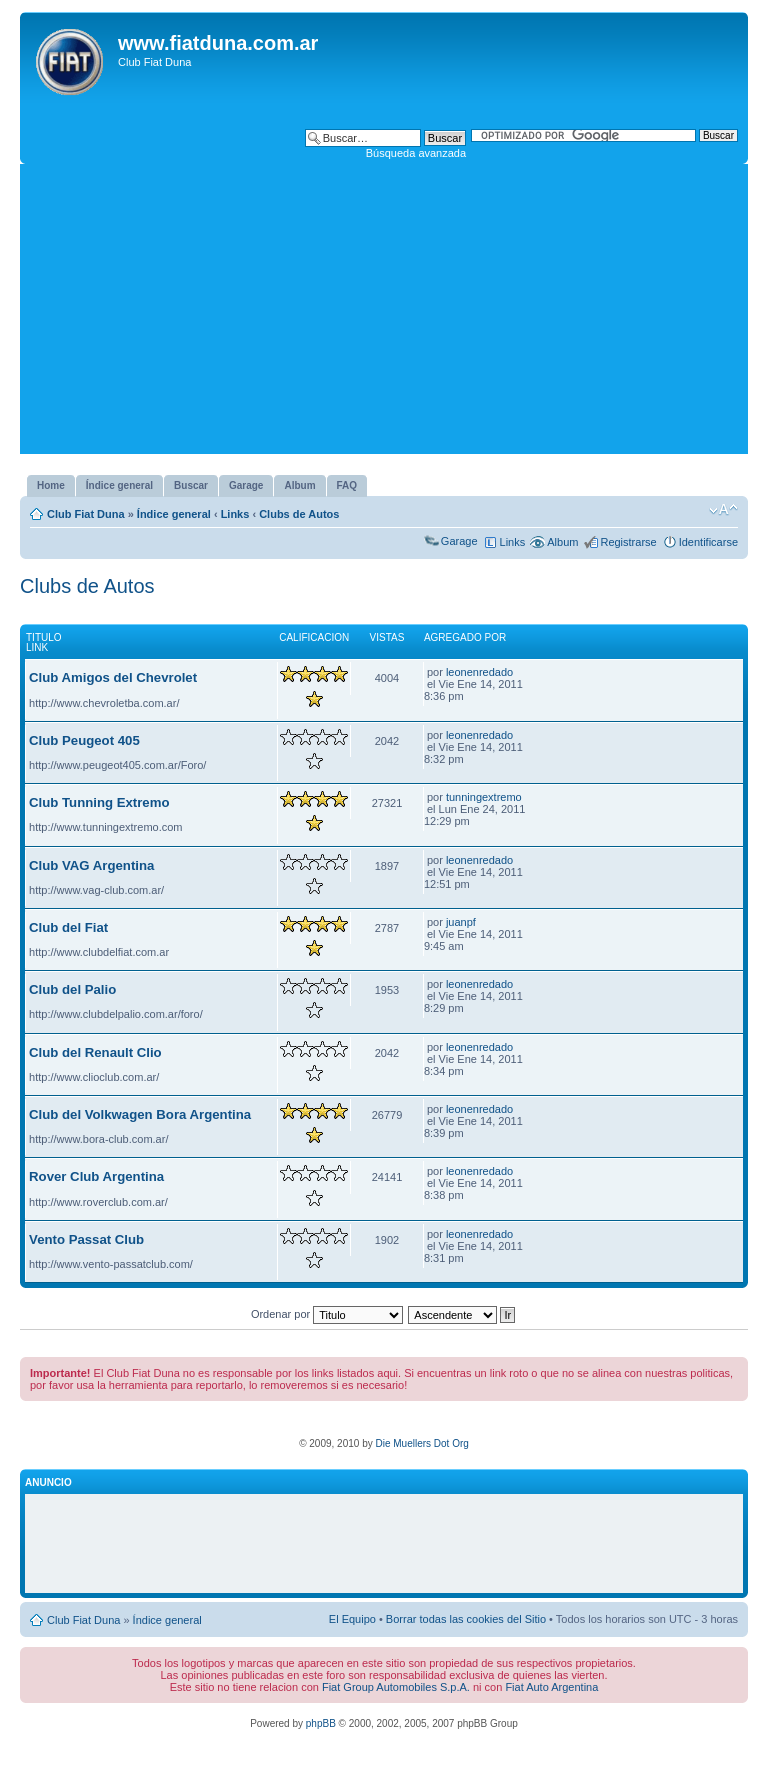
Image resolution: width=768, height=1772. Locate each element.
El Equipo (352, 1619)
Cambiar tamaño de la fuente (723, 510)
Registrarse (628, 542)
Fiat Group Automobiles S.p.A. (396, 1687)
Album (562, 542)
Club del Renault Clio (95, 1052)
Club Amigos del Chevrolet (113, 677)
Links (235, 514)
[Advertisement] (384, 314)
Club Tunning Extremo (99, 802)
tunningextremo (484, 797)
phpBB (321, 1723)
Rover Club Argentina (96, 1176)
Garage (459, 541)
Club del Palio (72, 989)
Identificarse (708, 542)
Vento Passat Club (86, 1239)
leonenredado (479, 672)
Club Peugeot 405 (84, 740)
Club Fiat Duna (86, 514)
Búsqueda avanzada (416, 153)
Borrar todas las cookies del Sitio (466, 1619)
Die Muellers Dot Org (421, 1443)
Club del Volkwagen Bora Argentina (140, 1114)
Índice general (174, 514)
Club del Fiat (68, 927)
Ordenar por (327, 1314)
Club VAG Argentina (91, 865)
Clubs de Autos (299, 514)
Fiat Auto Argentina (551, 1687)
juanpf (461, 922)
